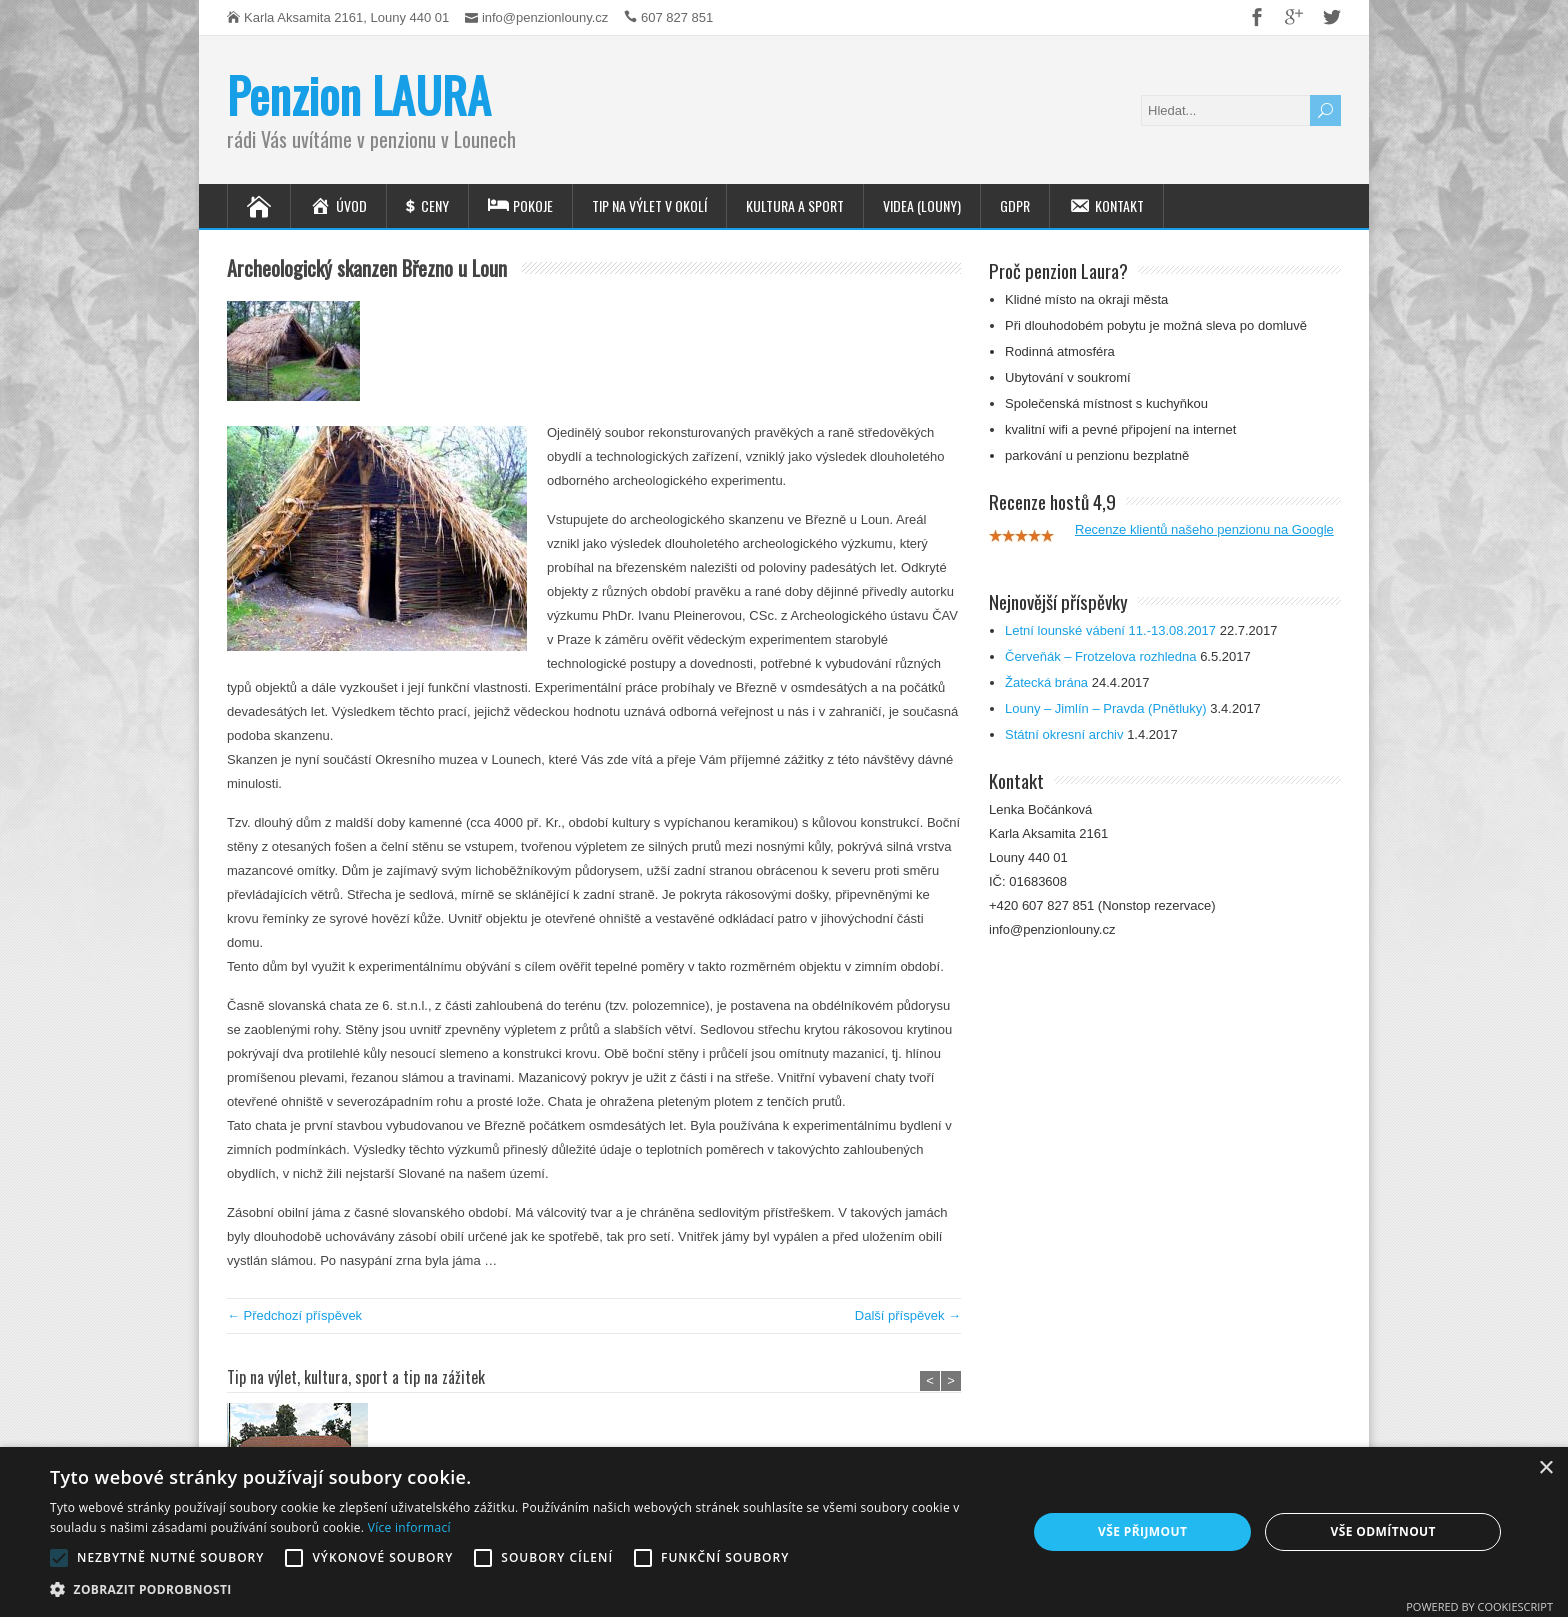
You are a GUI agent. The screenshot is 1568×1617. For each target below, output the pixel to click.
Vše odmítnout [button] (1382, 1531)
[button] (524, 1590)
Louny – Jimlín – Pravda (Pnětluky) (1106, 708)
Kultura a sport (795, 205)
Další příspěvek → (908, 1315)
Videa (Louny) (922, 205)
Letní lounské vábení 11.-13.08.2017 (1110, 630)
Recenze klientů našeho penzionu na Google (1204, 529)
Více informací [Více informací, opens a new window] (409, 1527)
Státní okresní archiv (1064, 734)
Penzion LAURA (359, 94)
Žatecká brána (1046, 682)
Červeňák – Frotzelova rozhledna (1101, 656)
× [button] (1545, 1468)
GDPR (1015, 205)
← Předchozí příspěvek (294, 1315)
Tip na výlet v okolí (649, 205)
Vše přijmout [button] (1142, 1531)
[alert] (784, 1532)
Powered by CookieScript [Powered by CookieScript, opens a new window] (1479, 1606)
